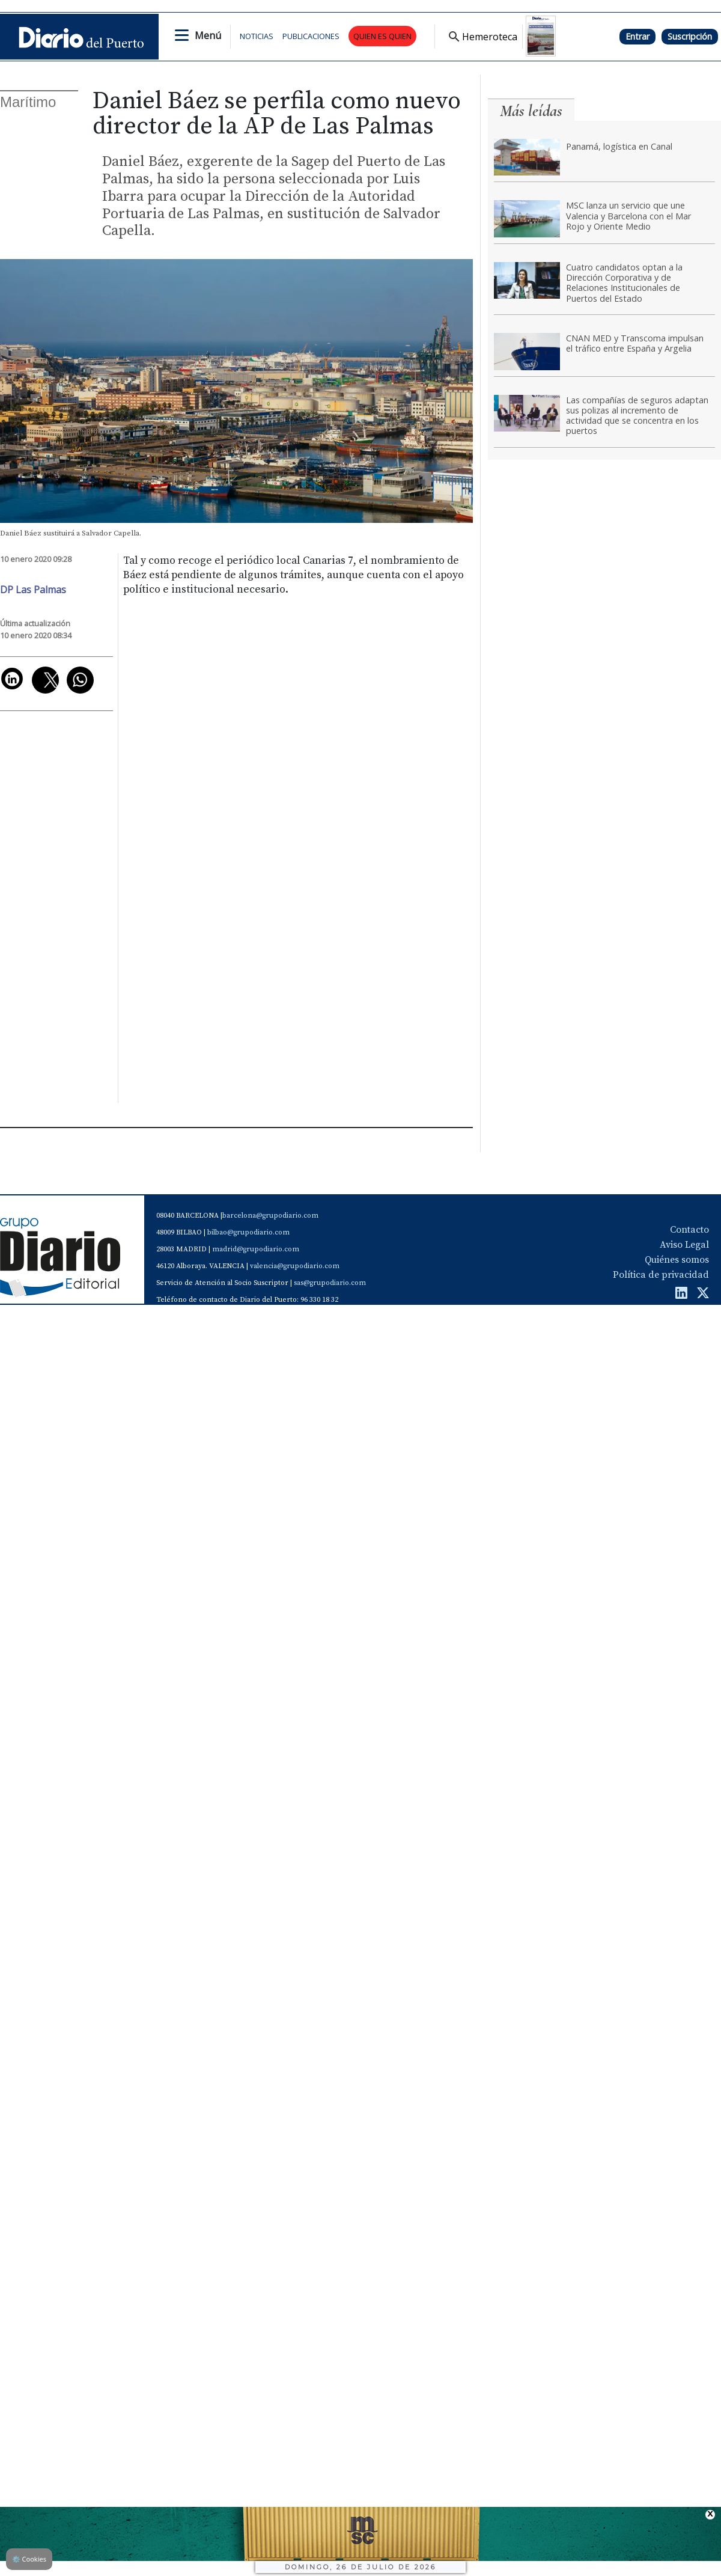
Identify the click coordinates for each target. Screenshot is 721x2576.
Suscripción (690, 36)
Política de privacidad (661, 1275)
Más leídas (531, 111)
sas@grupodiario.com (330, 1282)
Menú (208, 35)
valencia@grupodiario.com (294, 1266)
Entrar (637, 36)
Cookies (29, 2558)
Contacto (689, 1230)
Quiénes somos (677, 1260)
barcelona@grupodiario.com (270, 1215)
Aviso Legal (684, 1245)
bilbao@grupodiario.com (248, 1232)
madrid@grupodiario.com (255, 1249)
